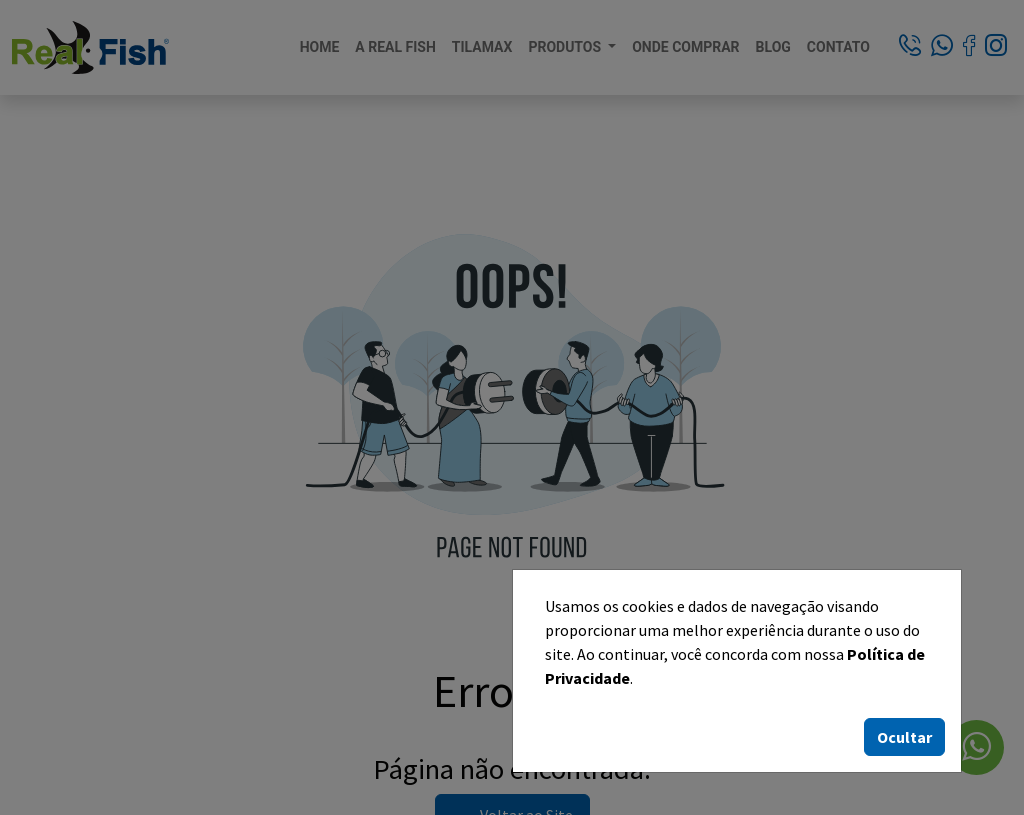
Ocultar (904, 737)
